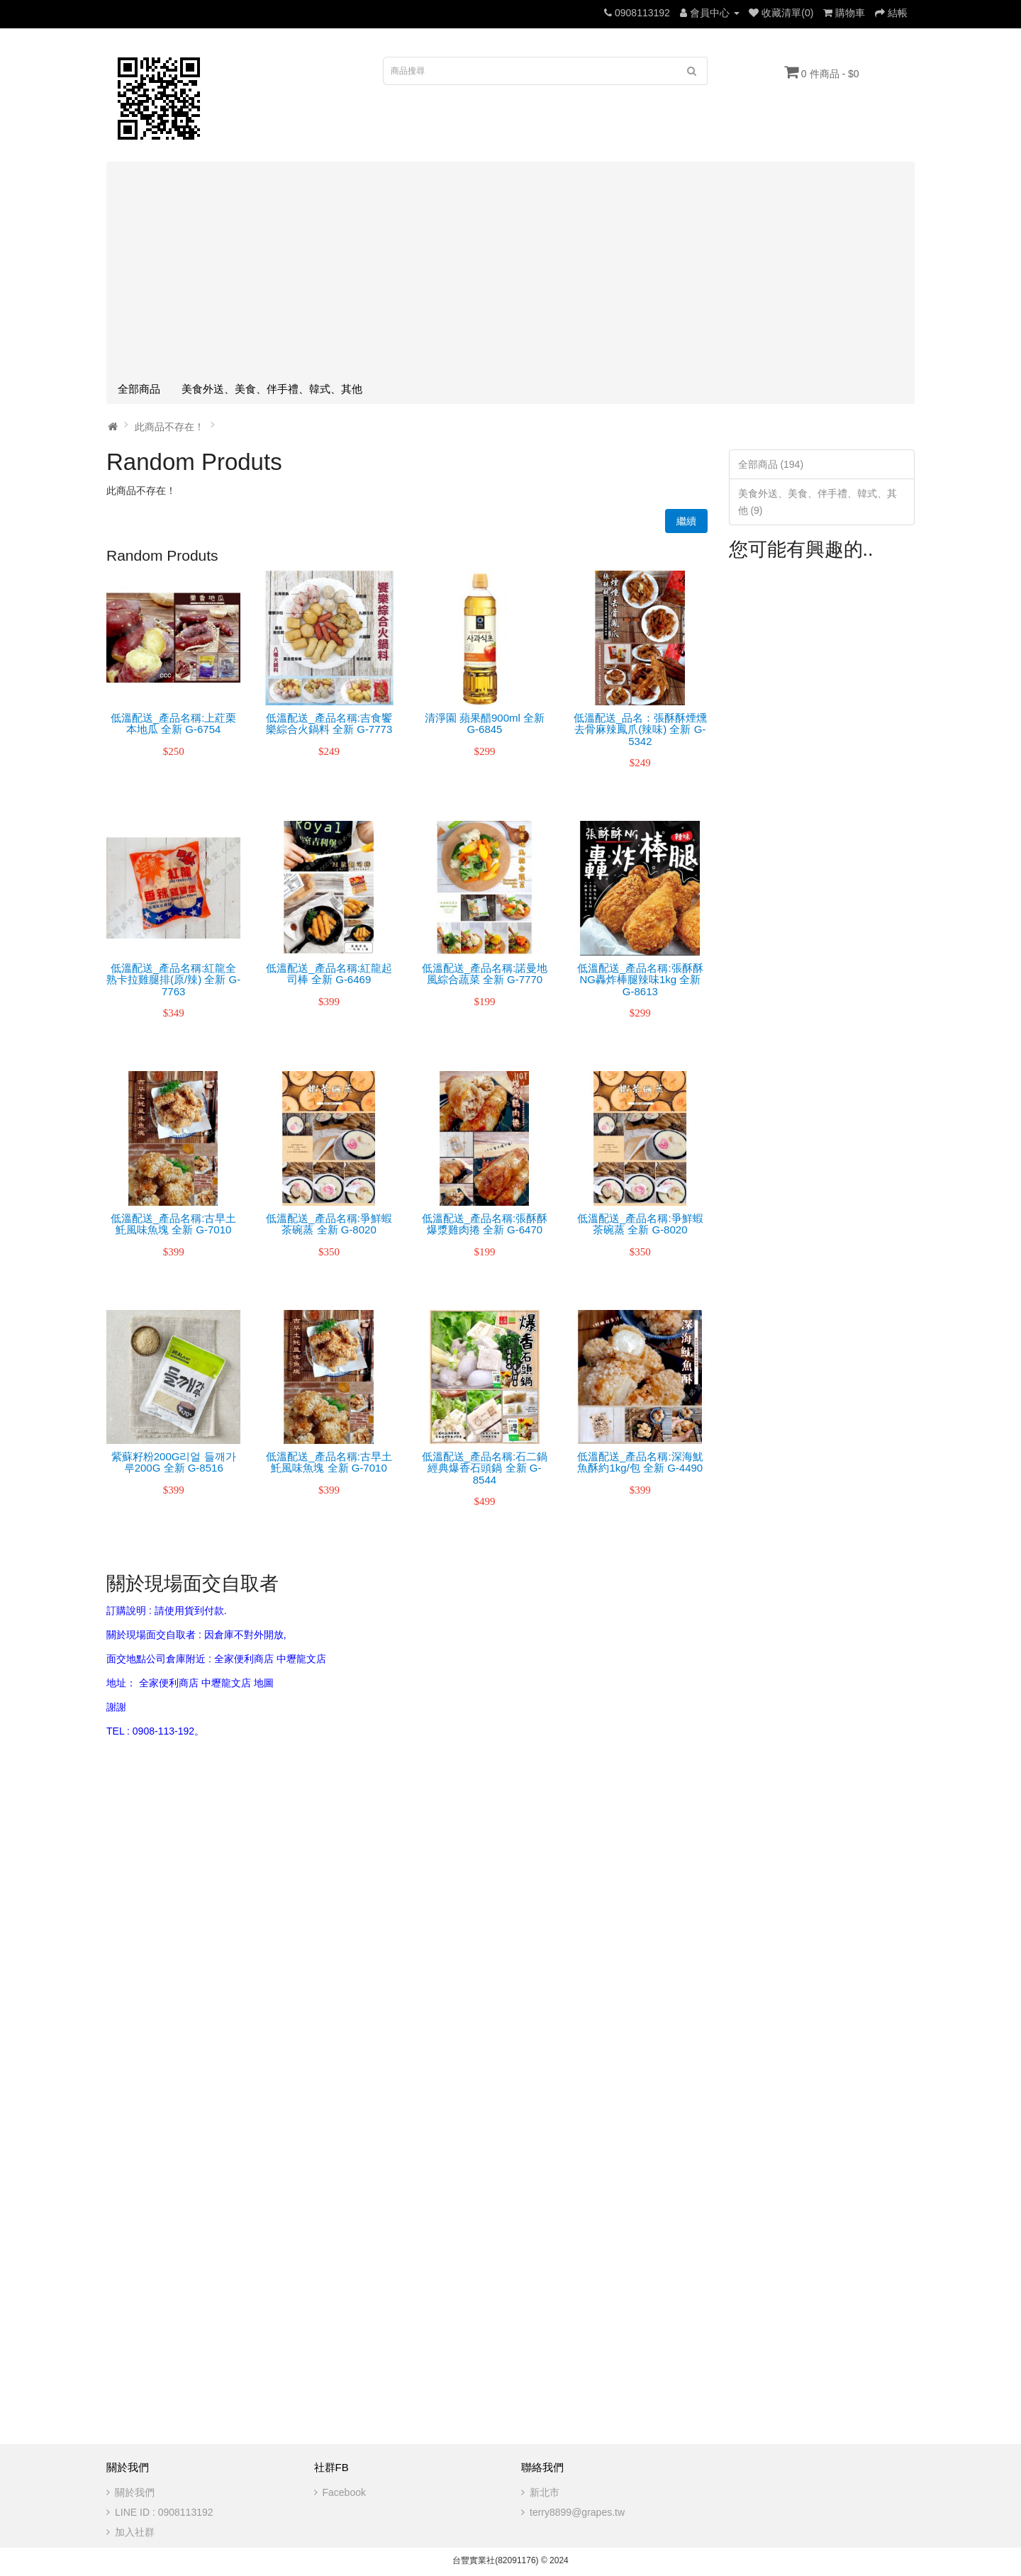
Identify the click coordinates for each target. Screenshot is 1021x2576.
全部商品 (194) (771, 464)
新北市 (544, 2492)
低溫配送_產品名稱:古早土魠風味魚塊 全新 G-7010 (174, 1224)
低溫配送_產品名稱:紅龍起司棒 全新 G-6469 (329, 974)
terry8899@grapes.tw (577, 2512)
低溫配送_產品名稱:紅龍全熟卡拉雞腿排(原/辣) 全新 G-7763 (173, 979)
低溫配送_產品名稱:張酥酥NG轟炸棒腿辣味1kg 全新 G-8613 (640, 979)
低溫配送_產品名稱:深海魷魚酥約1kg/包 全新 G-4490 (640, 1462)
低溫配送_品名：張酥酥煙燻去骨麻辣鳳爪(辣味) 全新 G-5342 (640, 729)
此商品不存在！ (169, 426)
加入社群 (135, 2532)
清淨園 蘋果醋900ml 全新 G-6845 (485, 724)
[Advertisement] (510, 268)
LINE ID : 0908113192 (164, 2512)
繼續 (686, 521)
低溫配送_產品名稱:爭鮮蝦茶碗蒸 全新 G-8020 (329, 1224)
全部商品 (139, 389)
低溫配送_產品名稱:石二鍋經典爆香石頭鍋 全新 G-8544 (485, 1468)
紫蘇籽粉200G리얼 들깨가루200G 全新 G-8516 (173, 1462)
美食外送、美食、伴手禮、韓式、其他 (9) (817, 502)
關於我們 (135, 2492)
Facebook (344, 2492)
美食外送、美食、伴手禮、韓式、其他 (272, 389)
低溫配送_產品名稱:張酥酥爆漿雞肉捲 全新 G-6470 (485, 1224)
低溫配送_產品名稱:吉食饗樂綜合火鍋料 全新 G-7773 (329, 724)
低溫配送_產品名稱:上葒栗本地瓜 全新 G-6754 (174, 724)
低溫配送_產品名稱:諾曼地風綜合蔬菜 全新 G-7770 (485, 974)
